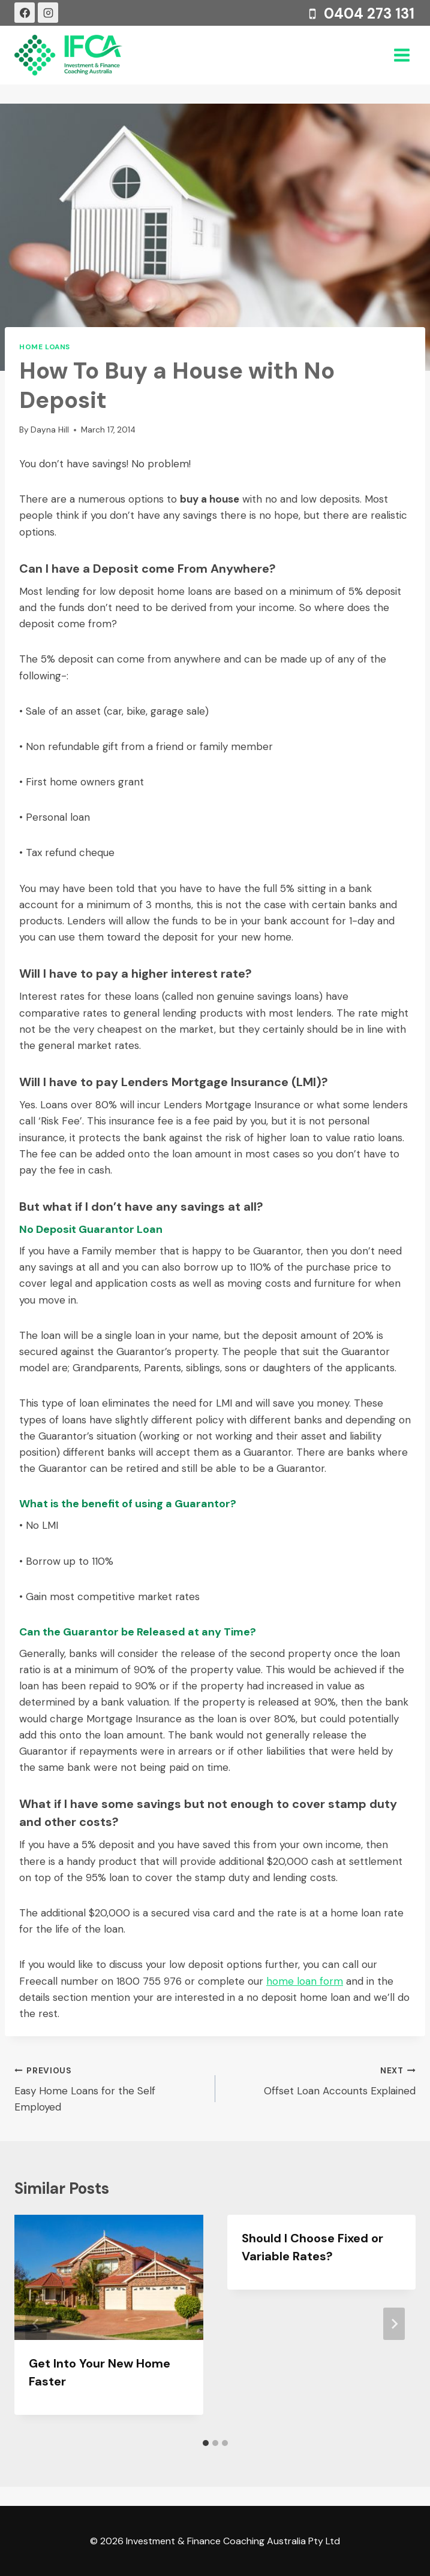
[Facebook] (24, 12)
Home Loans (44, 347)
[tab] (206, 2443)
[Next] (394, 2324)
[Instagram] (48, 12)
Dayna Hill (50, 430)
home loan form (304, 1981)
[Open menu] (401, 55)
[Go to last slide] (36, 2324)
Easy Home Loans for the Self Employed (109, 2088)
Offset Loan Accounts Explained (320, 2080)
